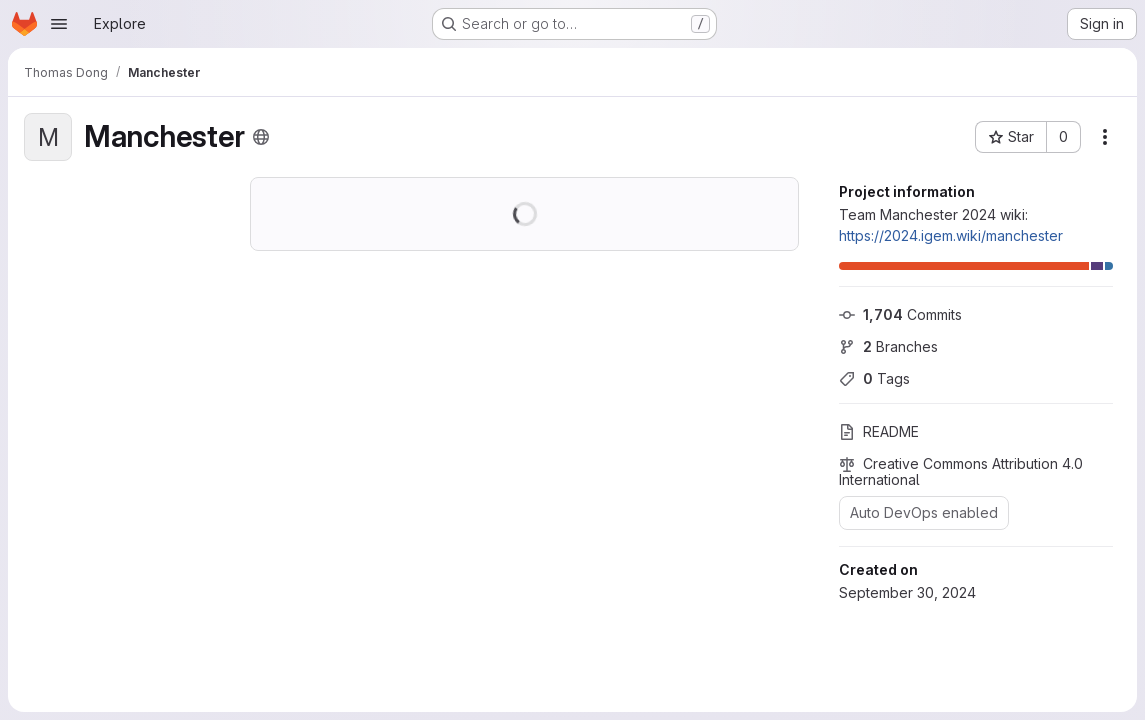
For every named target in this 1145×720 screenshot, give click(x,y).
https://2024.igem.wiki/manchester (951, 235)
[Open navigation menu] (59, 24)
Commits (900, 314)
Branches (888, 346)
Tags (874, 378)
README (879, 431)
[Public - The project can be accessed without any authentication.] (261, 137)
